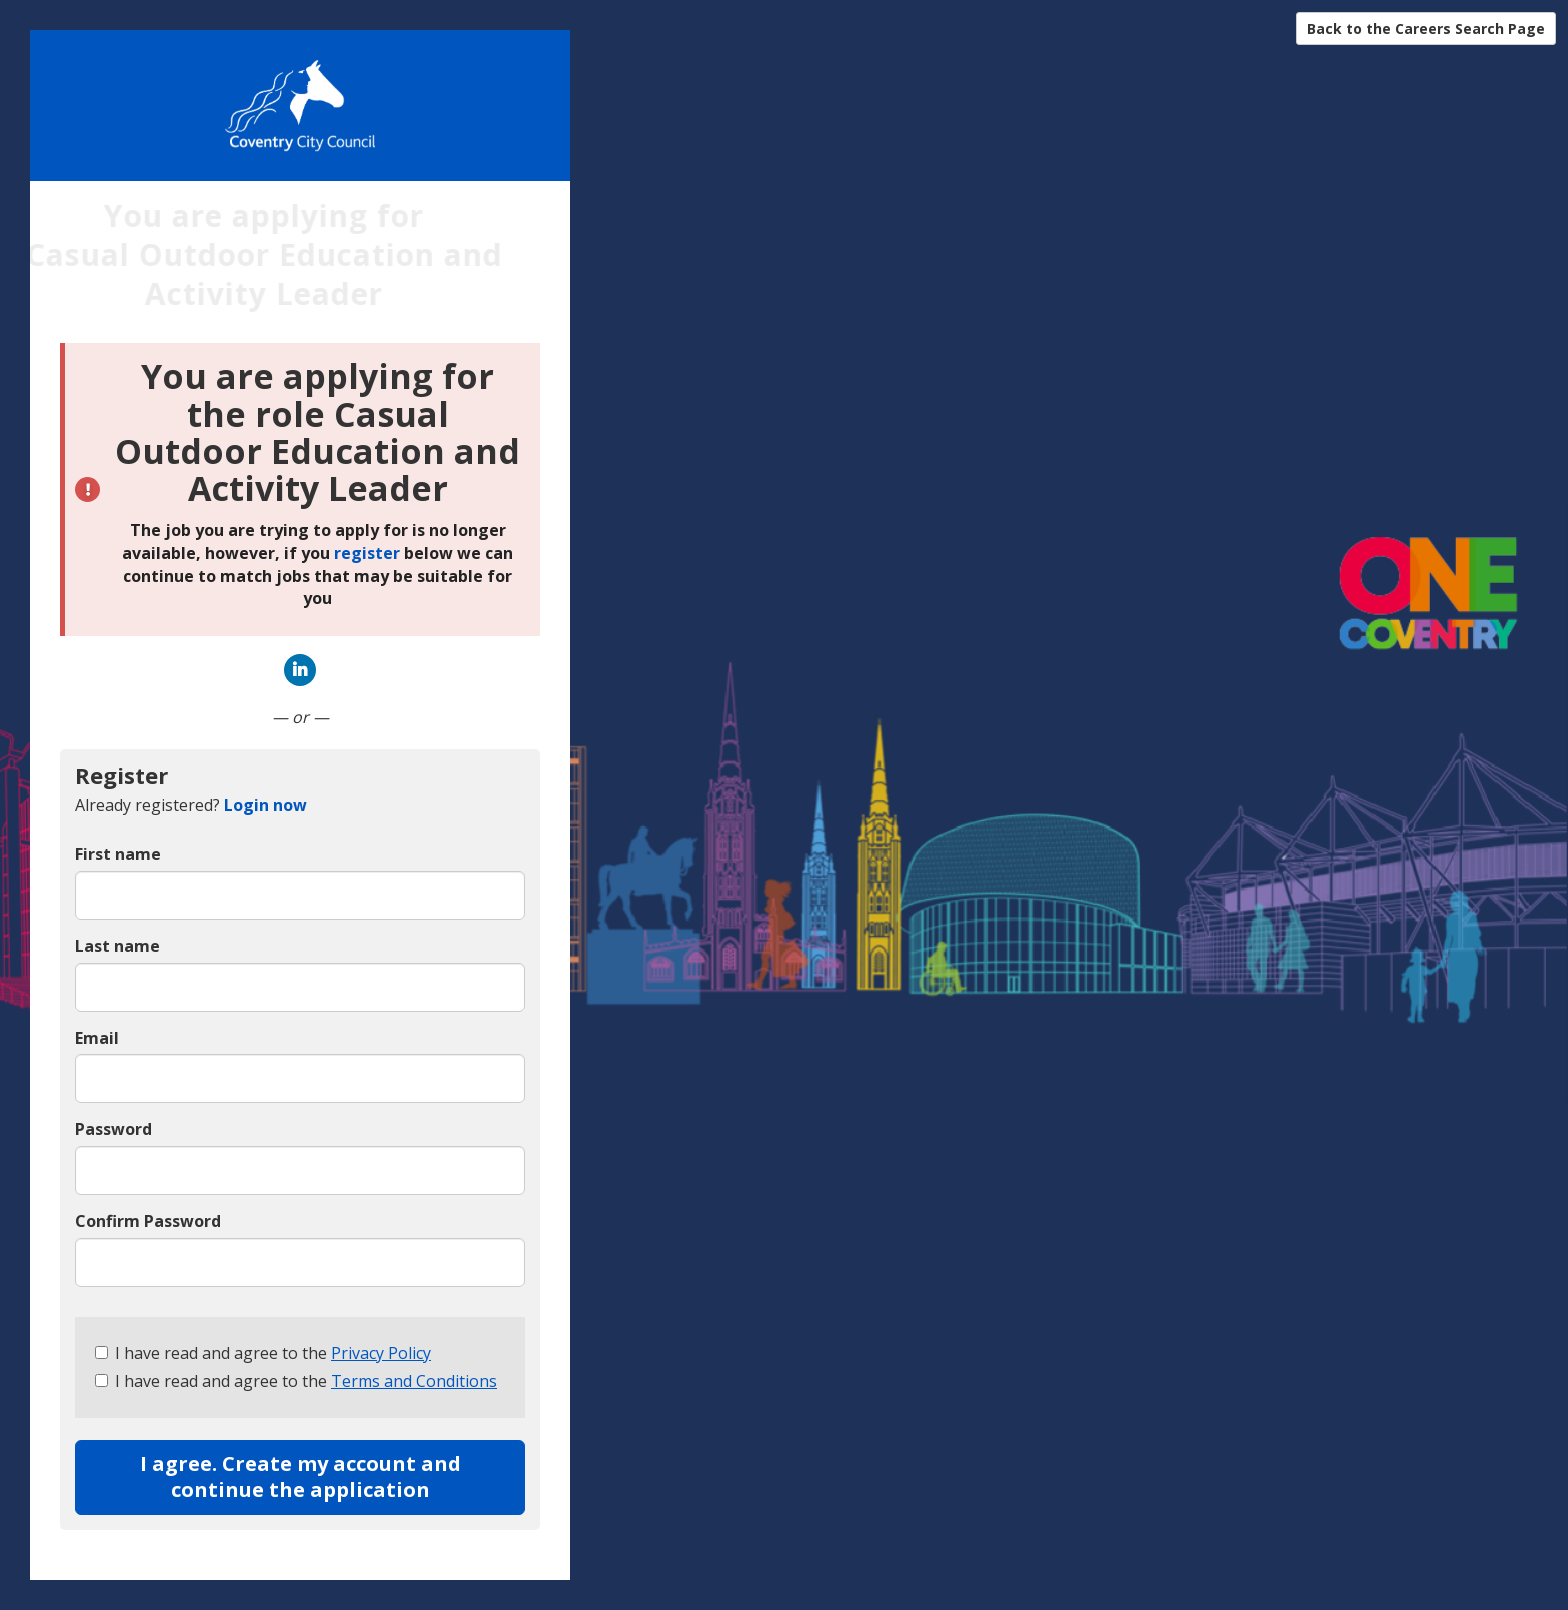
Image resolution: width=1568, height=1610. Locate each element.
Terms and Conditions (414, 1381)
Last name (117, 946)
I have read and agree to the (263, 1353)
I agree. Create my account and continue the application (300, 1477)
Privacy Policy (381, 1353)
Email (97, 1038)
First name (118, 854)
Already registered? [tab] (191, 805)
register (367, 553)
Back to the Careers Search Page (1426, 28)
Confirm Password (148, 1221)
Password (113, 1129)
